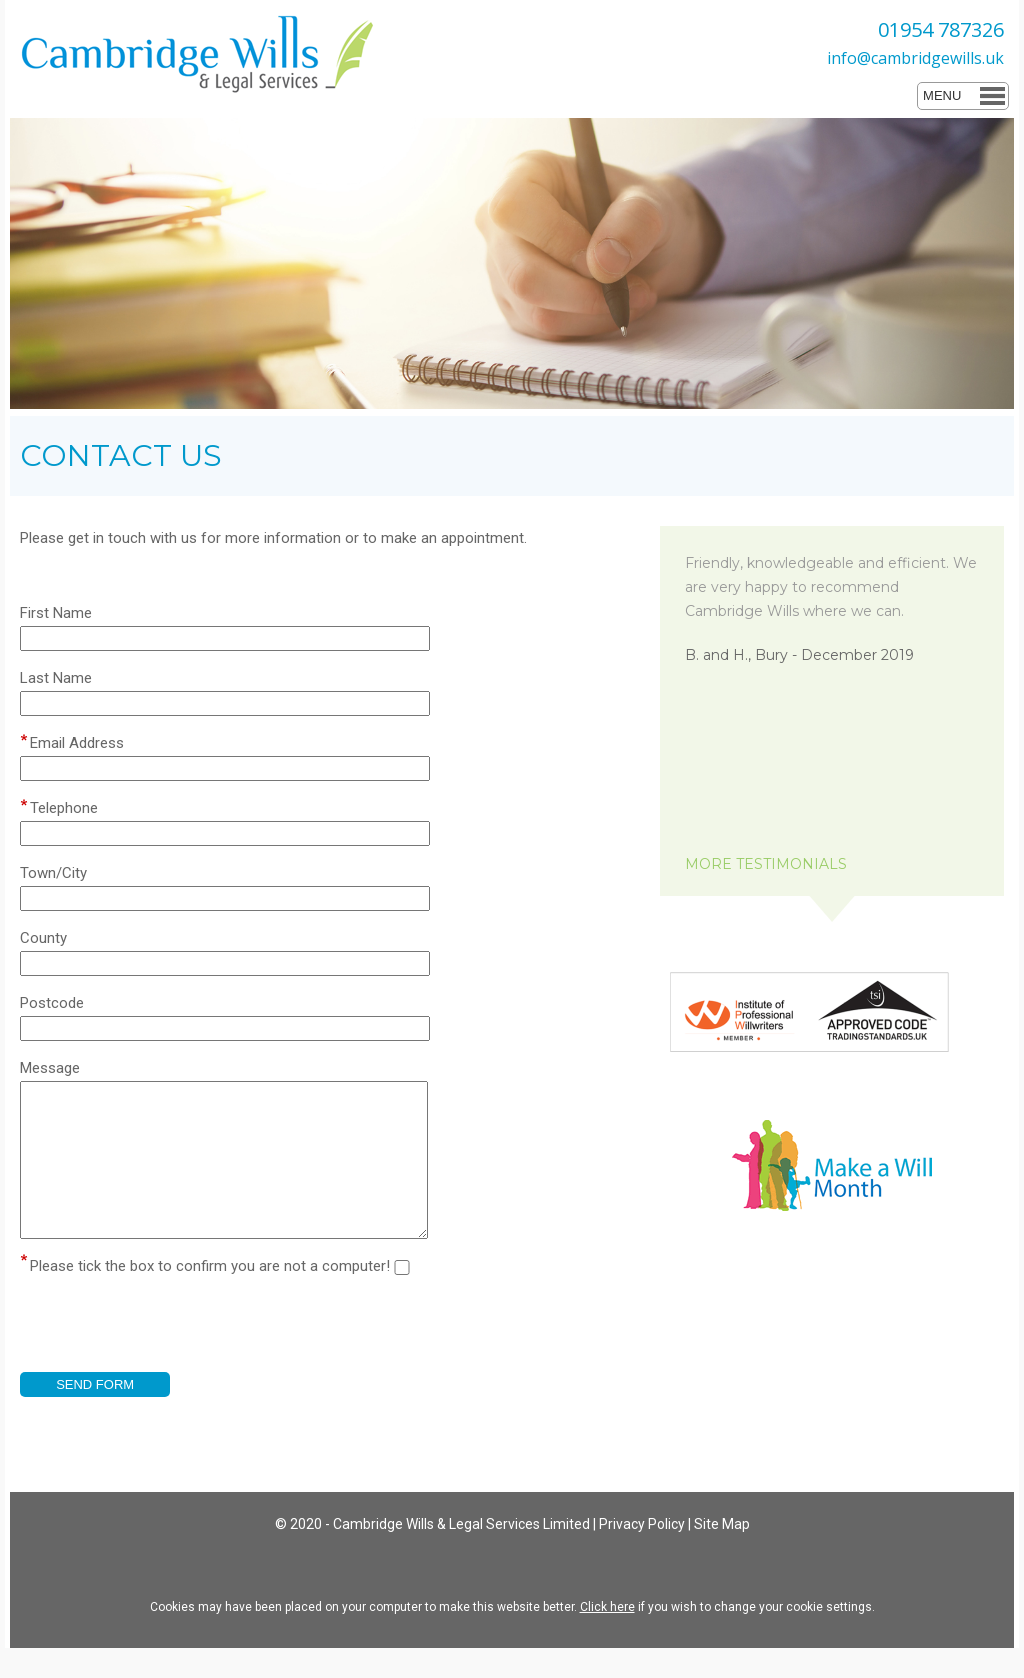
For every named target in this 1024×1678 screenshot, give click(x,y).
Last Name (56, 678)
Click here (607, 1637)
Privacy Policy (642, 1554)
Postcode (52, 1003)
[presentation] (172, 1363)
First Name (56, 613)
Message (50, 1068)
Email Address (77, 743)
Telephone (64, 808)
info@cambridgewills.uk (915, 58)
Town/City (53, 873)
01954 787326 (941, 29)
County (43, 938)
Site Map (722, 1554)
